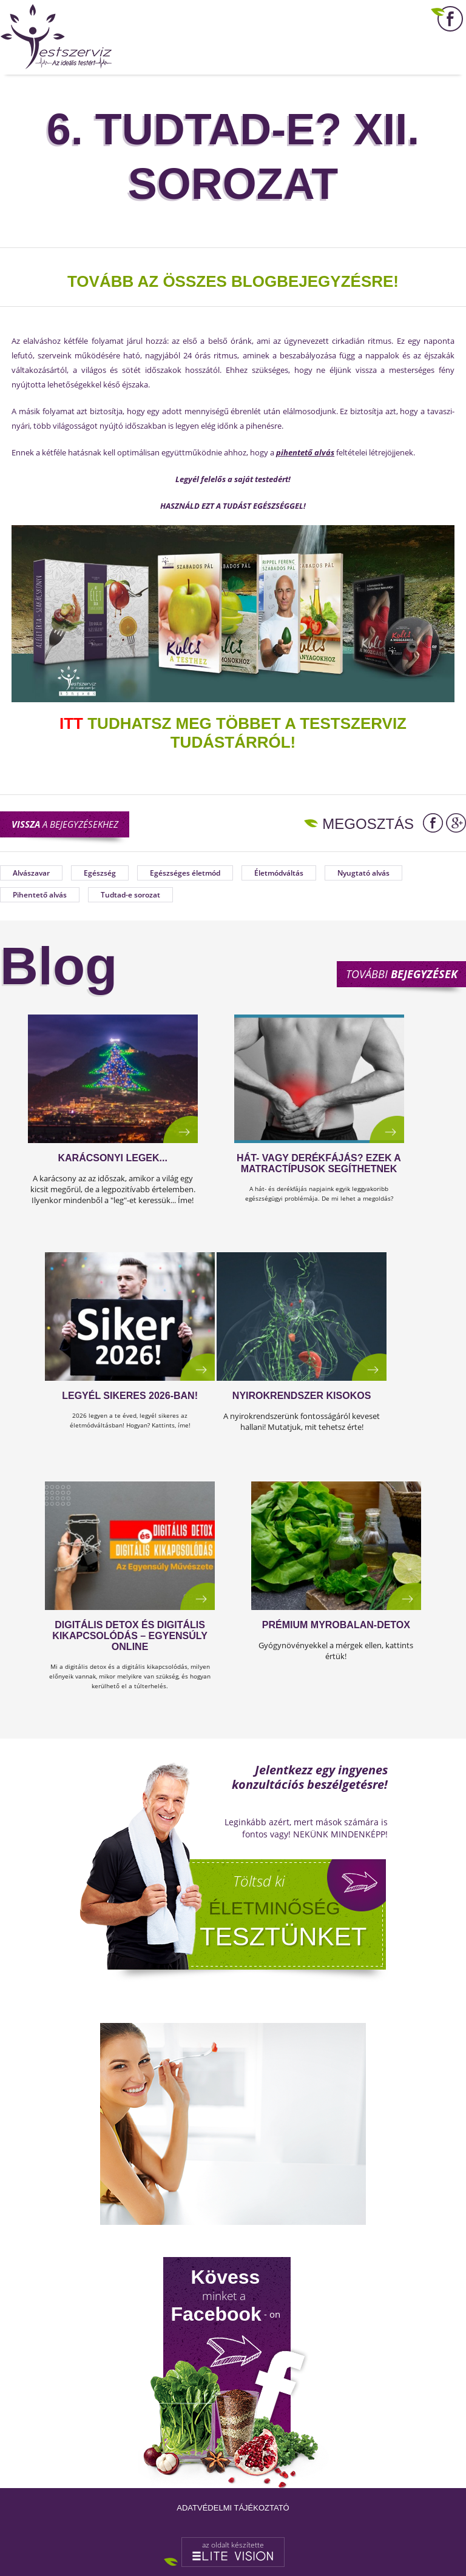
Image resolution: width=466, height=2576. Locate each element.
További (402, 974)
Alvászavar (31, 873)
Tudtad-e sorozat (130, 895)
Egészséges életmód (185, 873)
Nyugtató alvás (363, 873)
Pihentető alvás (40, 895)
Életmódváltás (278, 873)
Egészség (100, 873)
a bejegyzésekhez (65, 824)
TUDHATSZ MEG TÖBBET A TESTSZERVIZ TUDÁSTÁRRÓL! (233, 732)
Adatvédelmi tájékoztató (233, 2507)
